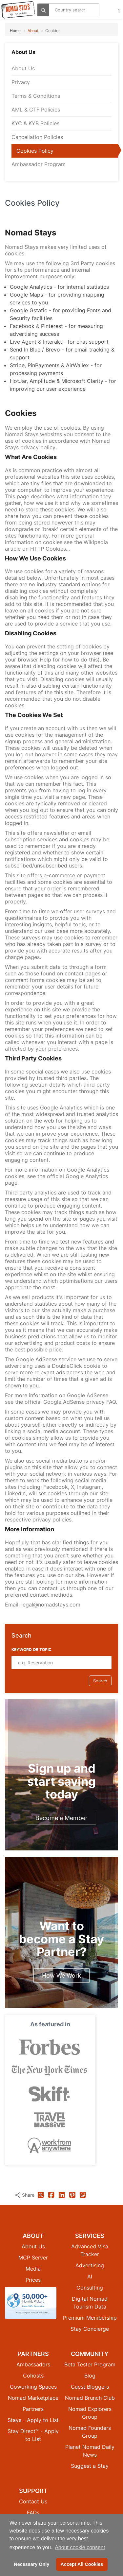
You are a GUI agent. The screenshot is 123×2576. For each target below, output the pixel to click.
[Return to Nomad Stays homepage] (18, 9)
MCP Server (33, 2257)
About (33, 30)
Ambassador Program (38, 164)
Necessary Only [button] (31, 2564)
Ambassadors (33, 2364)
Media (33, 2268)
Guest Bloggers (90, 2386)
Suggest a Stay (90, 2466)
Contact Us (33, 2501)
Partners (33, 2409)
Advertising (89, 2265)
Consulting (89, 2287)
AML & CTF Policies (35, 109)
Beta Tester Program (89, 2364)
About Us (23, 68)
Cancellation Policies (37, 137)
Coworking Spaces (33, 2386)
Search (100, 1680)
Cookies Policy (34, 150)
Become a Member (61, 1817)
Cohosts (33, 2375)
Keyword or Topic (31, 1649)
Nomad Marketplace (33, 2398)
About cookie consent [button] (80, 2547)
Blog (89, 2375)
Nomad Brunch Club (90, 2398)
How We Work (61, 1975)
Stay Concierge (90, 2329)
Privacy (20, 82)
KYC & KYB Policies (35, 123)
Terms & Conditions (35, 96)
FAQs (33, 2512)
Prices (33, 2279)
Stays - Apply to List (33, 2420)
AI (89, 2276)
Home (15, 30)
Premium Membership (90, 2317)
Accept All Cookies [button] (82, 2564)
